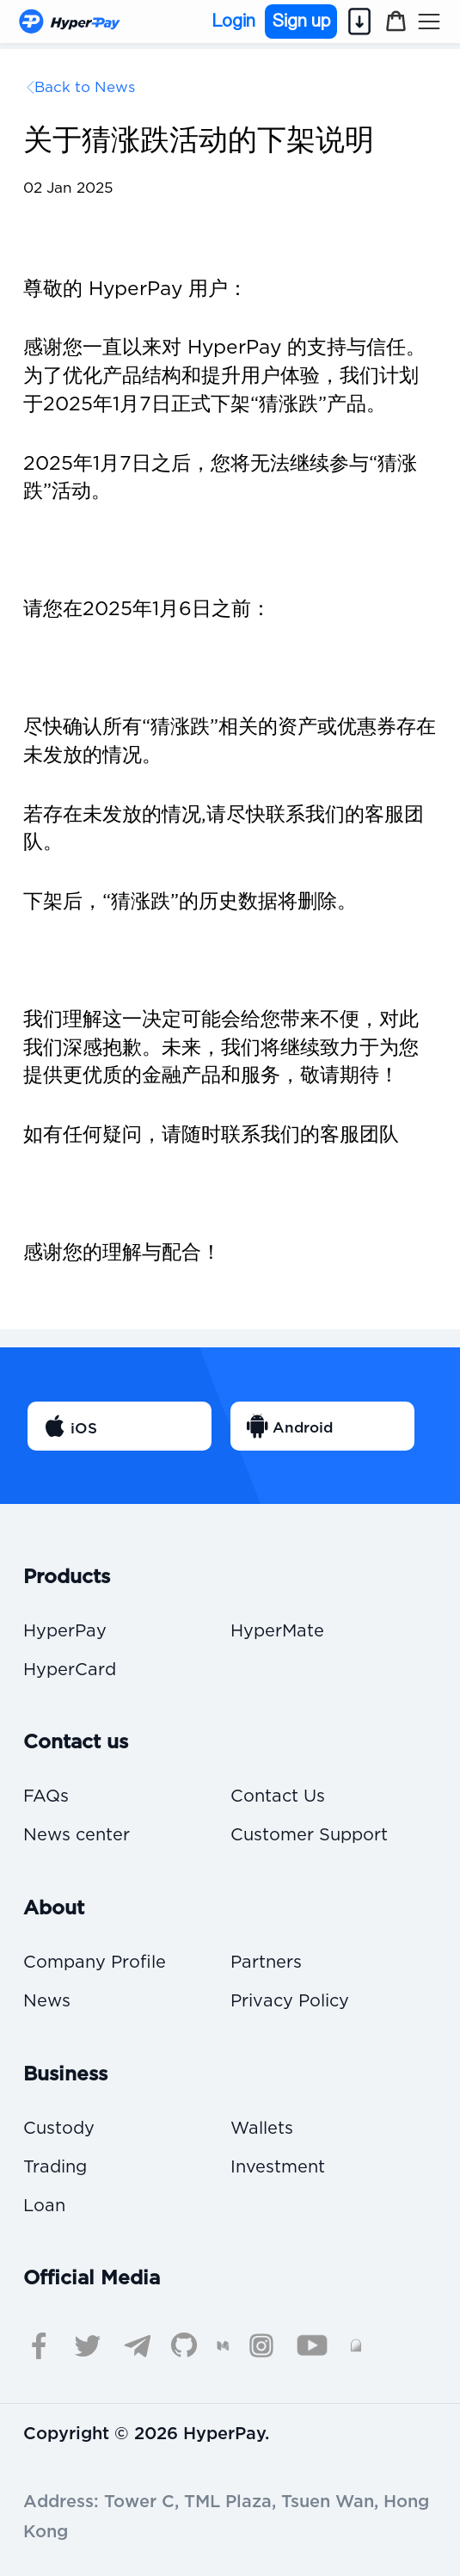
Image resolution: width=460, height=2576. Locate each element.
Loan (44, 2206)
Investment (277, 2168)
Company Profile (94, 1963)
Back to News (85, 87)
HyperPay (65, 1632)
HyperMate (277, 1632)
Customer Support (309, 1835)
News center (76, 1835)
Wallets (261, 2129)
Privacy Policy (289, 2002)
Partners (266, 1963)
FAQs (46, 1797)
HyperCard (69, 1670)
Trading (55, 2168)
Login (233, 21)
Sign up (301, 21)
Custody (59, 2129)
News (47, 2002)
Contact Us (277, 1797)
